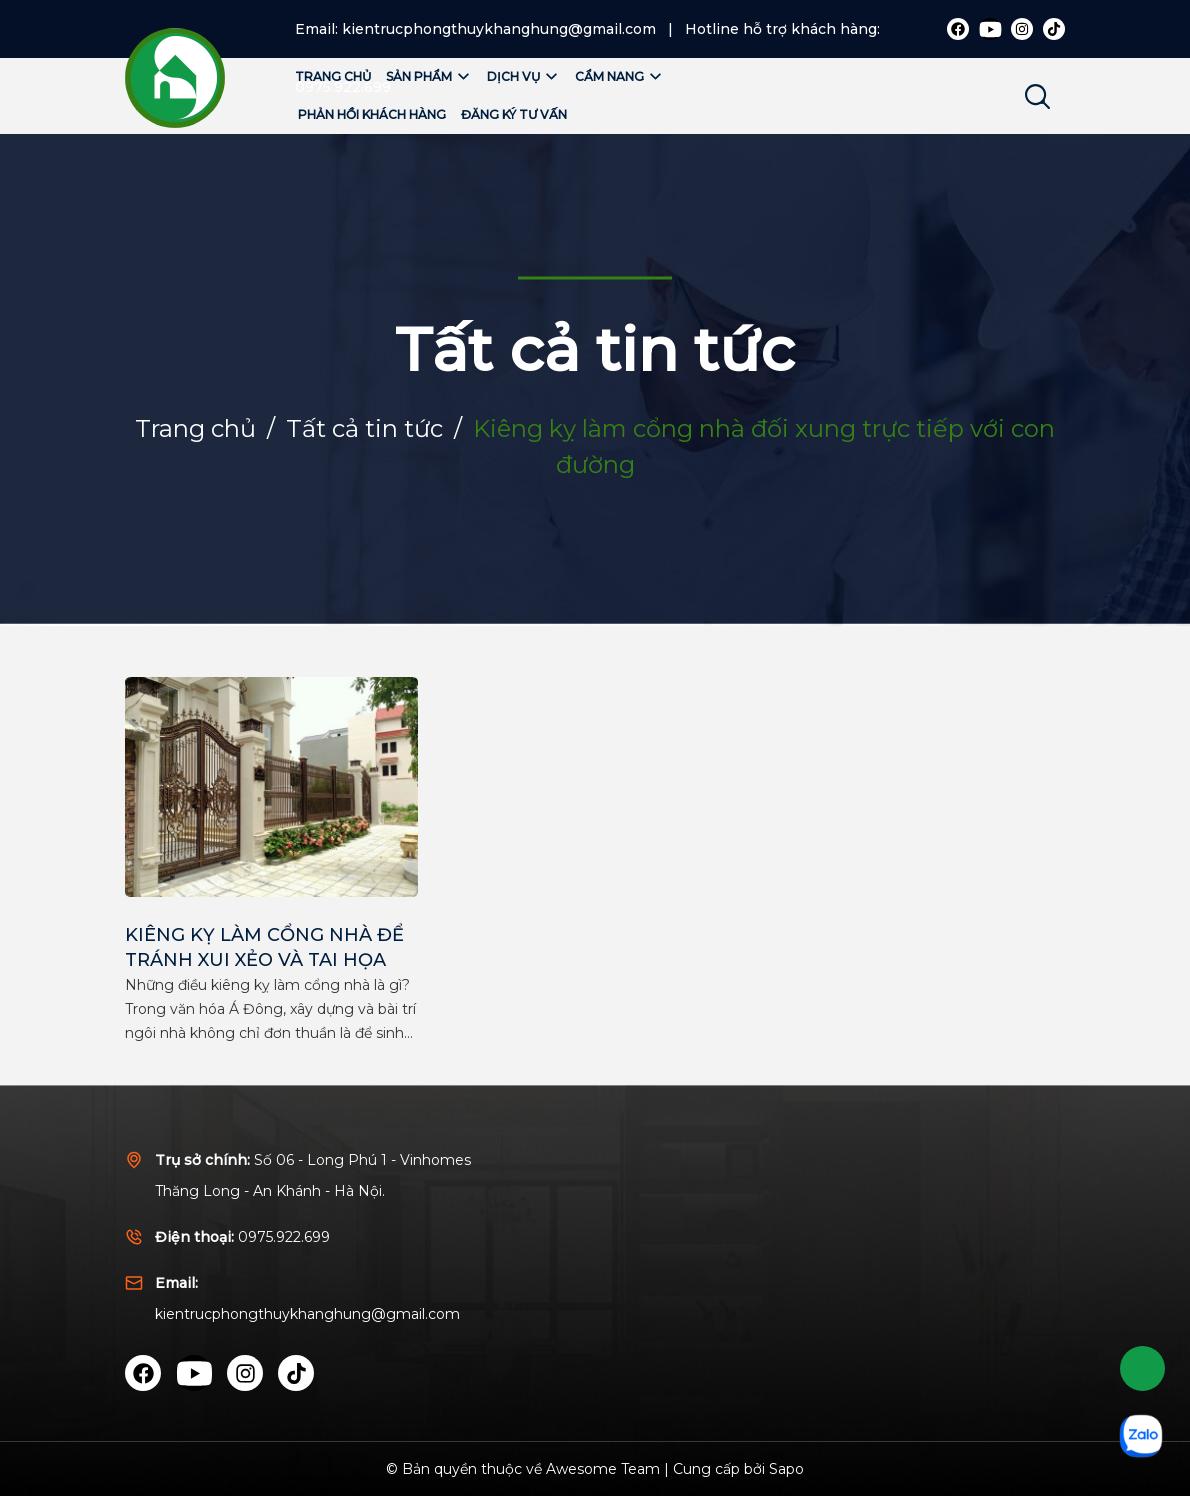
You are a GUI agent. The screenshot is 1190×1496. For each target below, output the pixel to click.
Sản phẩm (429, 76)
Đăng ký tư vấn (514, 114)
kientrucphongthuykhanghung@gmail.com (499, 29)
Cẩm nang (619, 76)
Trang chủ (333, 76)
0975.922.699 (284, 1237)
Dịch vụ (523, 76)
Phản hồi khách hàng (372, 114)
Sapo (786, 1469)
